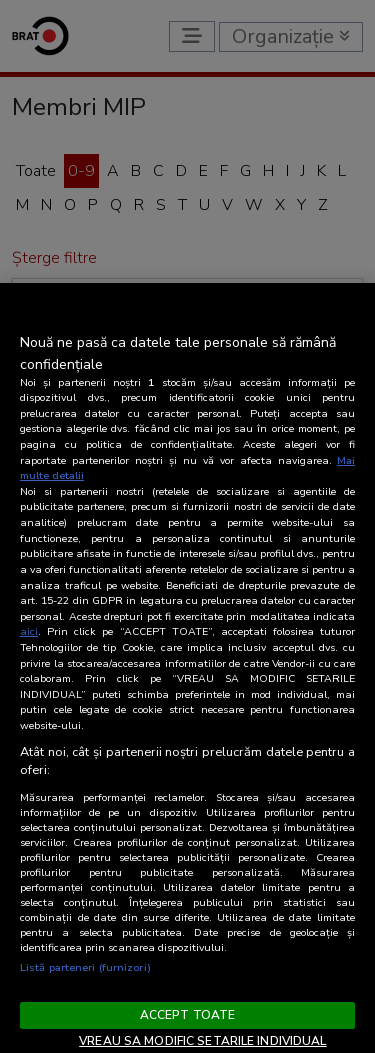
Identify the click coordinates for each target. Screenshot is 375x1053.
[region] (187, 668)
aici (29, 631)
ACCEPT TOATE (187, 1015)
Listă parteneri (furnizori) (85, 967)
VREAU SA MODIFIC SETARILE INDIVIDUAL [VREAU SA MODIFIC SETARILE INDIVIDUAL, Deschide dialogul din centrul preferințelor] (202, 1041)
